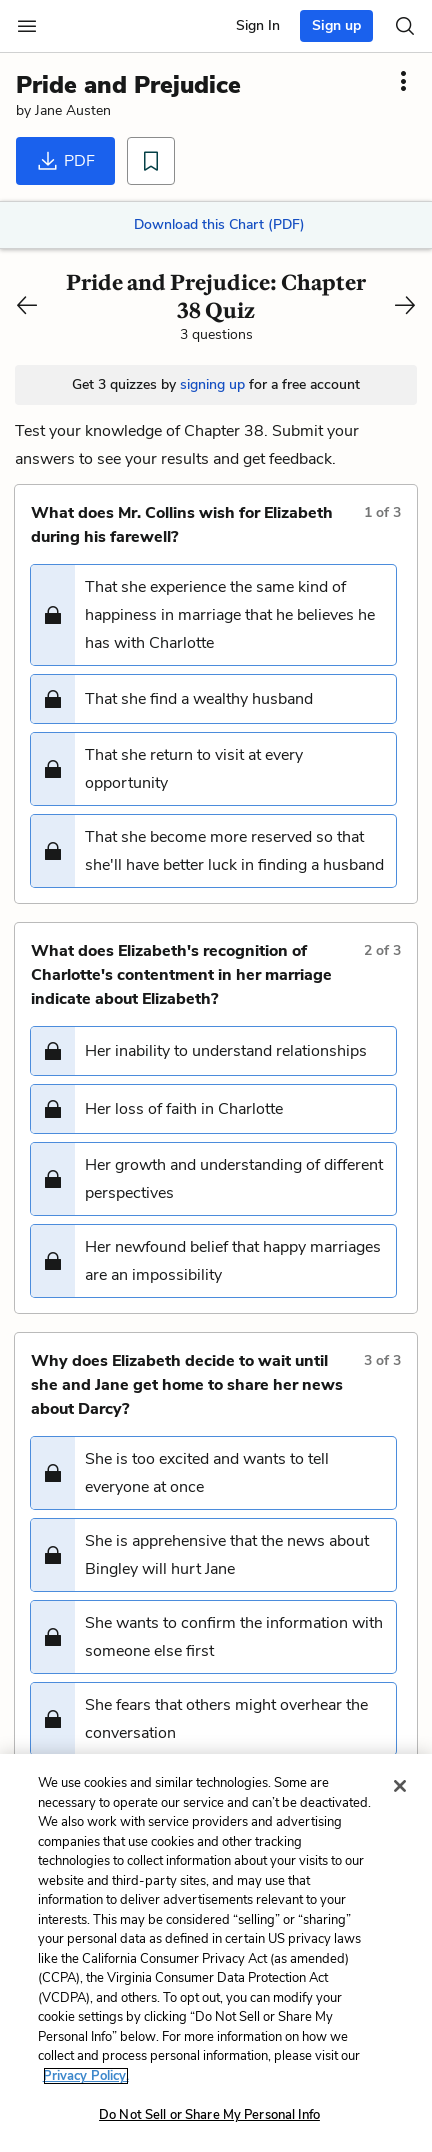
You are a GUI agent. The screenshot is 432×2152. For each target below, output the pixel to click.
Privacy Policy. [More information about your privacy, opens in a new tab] (86, 2076)
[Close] (400, 1786)
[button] (213, 615)
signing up (212, 384)
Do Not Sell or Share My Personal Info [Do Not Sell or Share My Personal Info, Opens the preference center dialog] (209, 2115)
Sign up (336, 25)
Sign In (258, 25)
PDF (65, 161)
